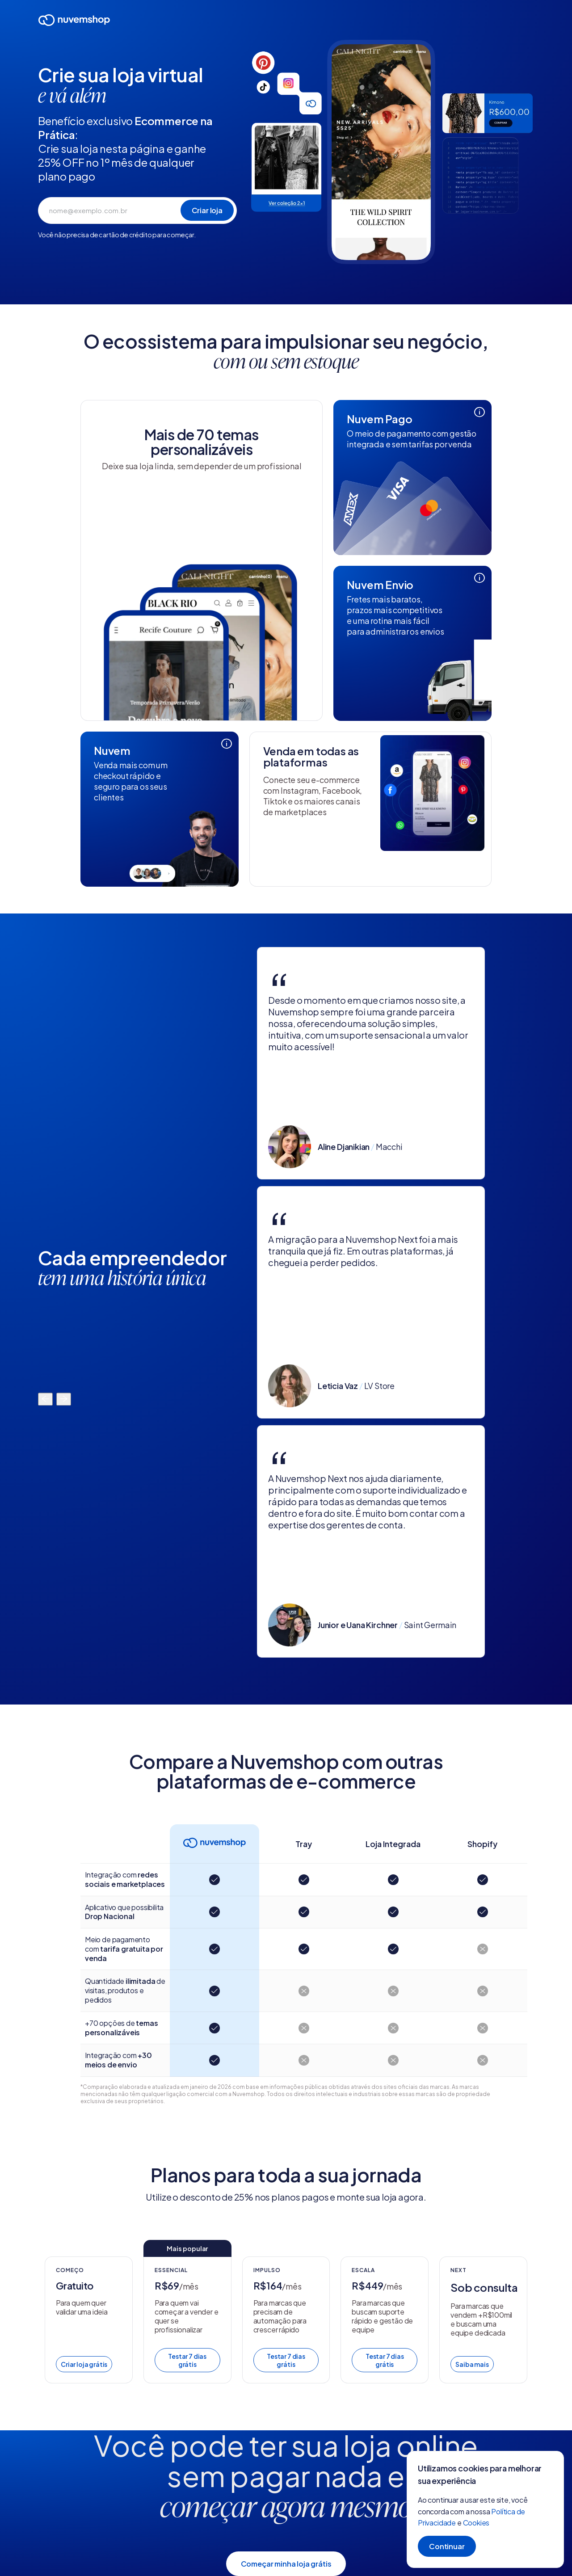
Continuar (447, 2546)
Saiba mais (471, 2364)
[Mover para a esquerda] (45, 1399)
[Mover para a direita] (63, 1399)
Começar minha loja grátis (286, 2563)
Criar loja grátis (84, 2364)
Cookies (476, 2522)
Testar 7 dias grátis (187, 2360)
